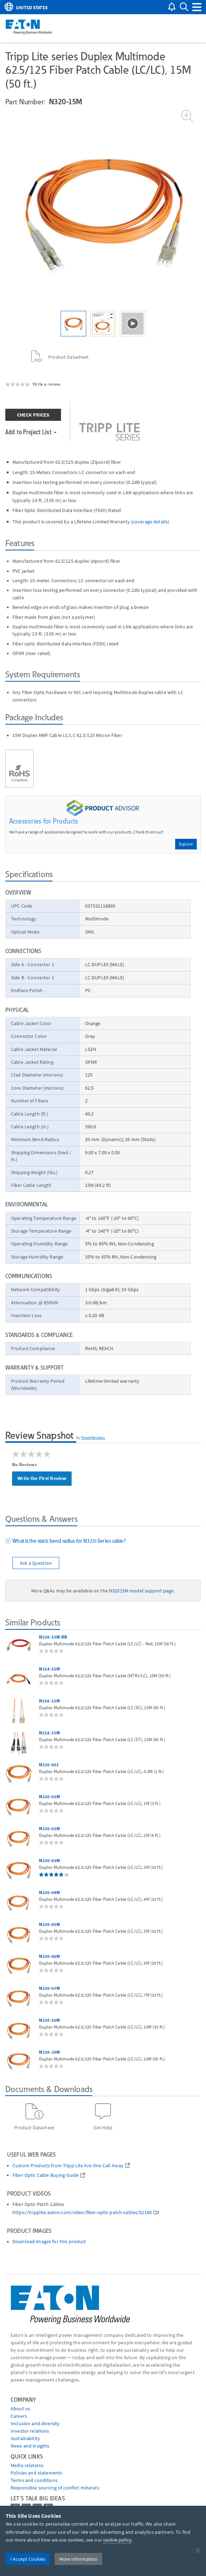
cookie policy (117, 2540)
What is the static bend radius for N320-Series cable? (68, 1541)
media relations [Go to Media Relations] (27, 2465)
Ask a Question (36, 1563)
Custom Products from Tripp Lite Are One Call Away (67, 2166)
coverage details (150, 521)
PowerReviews (93, 1437)
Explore (186, 844)
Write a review (46, 384)
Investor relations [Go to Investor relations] (30, 2431)
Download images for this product (49, 2242)
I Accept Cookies (27, 2559)
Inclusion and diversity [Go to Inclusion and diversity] (35, 2423)
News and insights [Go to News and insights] (30, 2446)
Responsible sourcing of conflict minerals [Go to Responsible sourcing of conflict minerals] (55, 2487)
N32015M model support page (141, 1590)
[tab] (103, 1542)
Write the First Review (41, 1478)
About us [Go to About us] (20, 2408)
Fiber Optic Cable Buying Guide (45, 2175)
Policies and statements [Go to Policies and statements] (36, 2473)
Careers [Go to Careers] (19, 2416)
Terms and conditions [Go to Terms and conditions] (34, 2480)
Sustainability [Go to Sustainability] (25, 2438)
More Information (78, 2559)
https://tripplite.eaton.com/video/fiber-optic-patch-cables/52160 (82, 2212)
